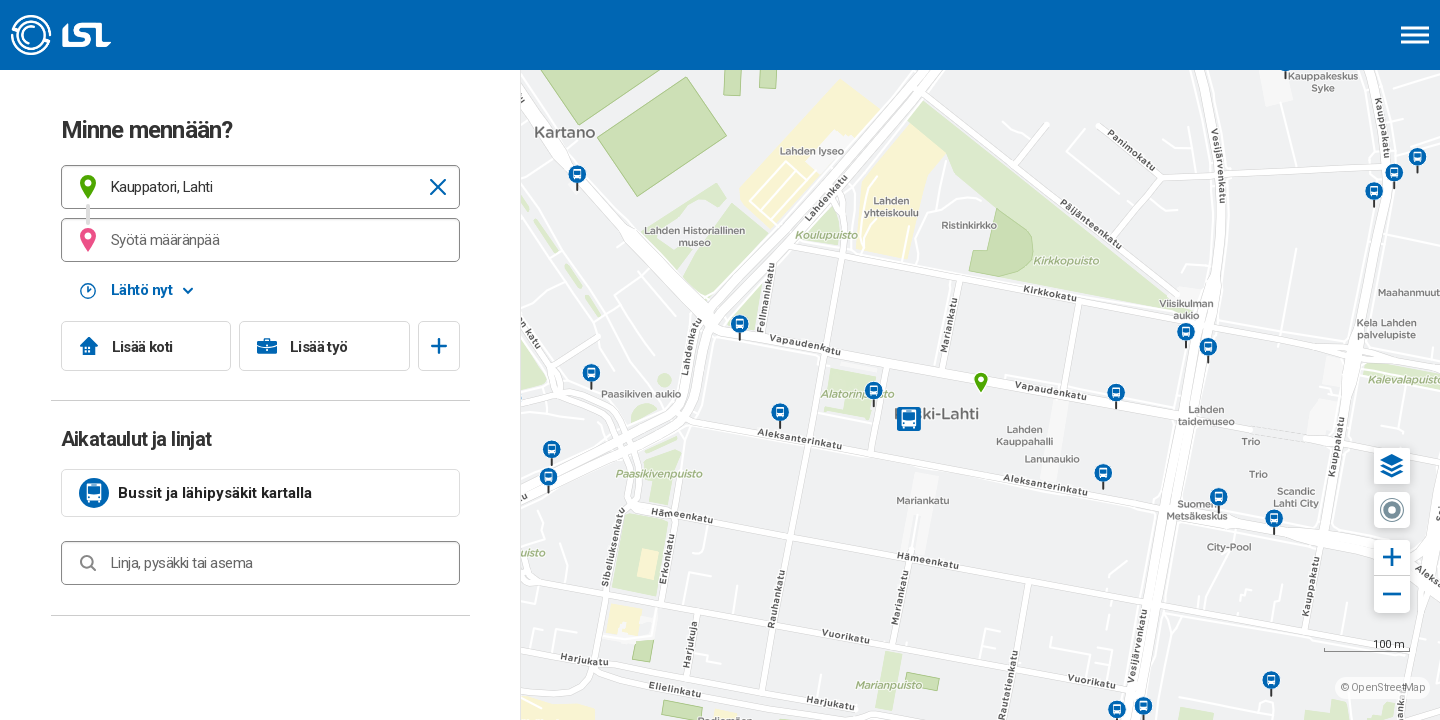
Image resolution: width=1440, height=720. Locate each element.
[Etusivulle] (115, 35)
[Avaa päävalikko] (1415, 35)
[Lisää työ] (324, 346)
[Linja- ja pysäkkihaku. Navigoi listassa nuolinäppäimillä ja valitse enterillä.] (260, 563)
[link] (260, 493)
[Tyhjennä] (438, 187)
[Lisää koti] (146, 346)
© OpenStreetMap (1383, 687)
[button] (1392, 466)
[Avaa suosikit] (439, 346)
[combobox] (260, 187)
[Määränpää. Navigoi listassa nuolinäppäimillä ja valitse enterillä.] (260, 240)
